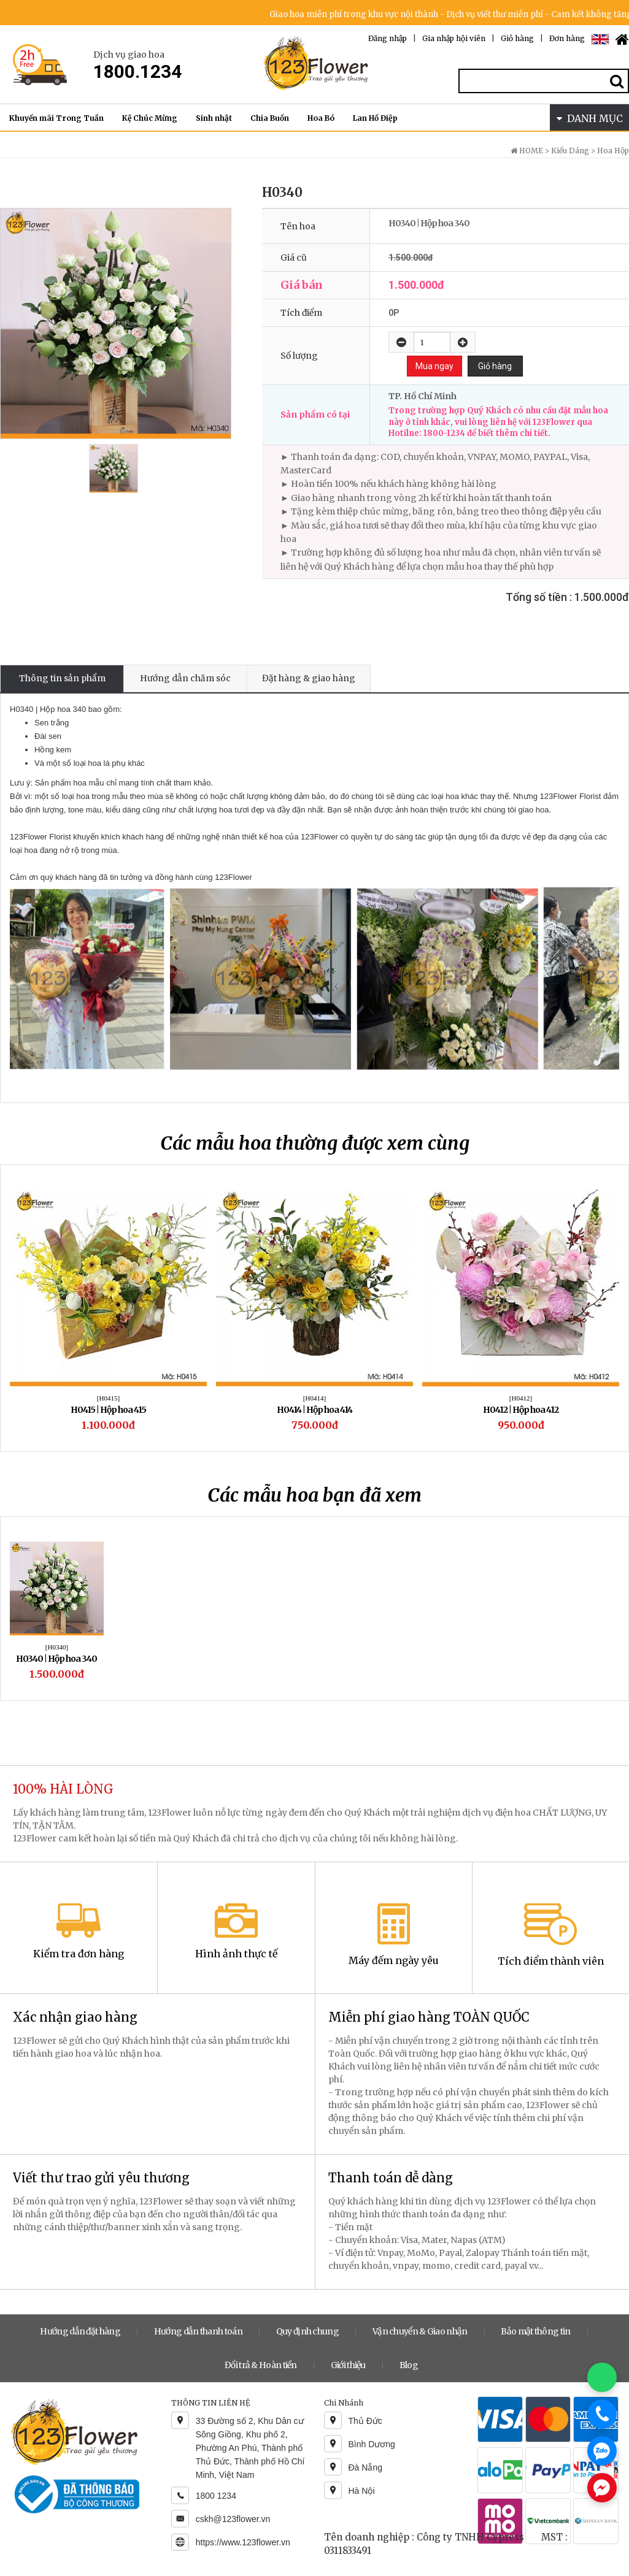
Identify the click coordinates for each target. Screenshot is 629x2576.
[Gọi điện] (602, 2414)
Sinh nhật (214, 118)
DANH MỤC (590, 118)
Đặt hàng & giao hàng (308, 678)
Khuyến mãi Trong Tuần (56, 118)
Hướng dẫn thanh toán (198, 2331)
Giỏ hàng (517, 38)
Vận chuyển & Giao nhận (420, 2331)
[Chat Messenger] (602, 2487)
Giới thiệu (348, 2365)
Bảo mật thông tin (535, 2331)
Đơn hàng (567, 38)
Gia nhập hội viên (453, 38)
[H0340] (56, 1647)
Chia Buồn (269, 118)
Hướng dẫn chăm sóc (185, 678)
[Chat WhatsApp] (602, 2377)
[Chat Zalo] (602, 2451)
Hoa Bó (320, 118)
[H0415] (108, 1398)
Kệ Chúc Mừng (149, 118)
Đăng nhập (387, 38)
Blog (408, 2365)
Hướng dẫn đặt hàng (80, 2331)
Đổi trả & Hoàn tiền (261, 2365)
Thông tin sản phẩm (62, 678)
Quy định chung (307, 2331)
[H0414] (314, 1398)
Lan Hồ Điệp (375, 118)
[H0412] (520, 1398)
